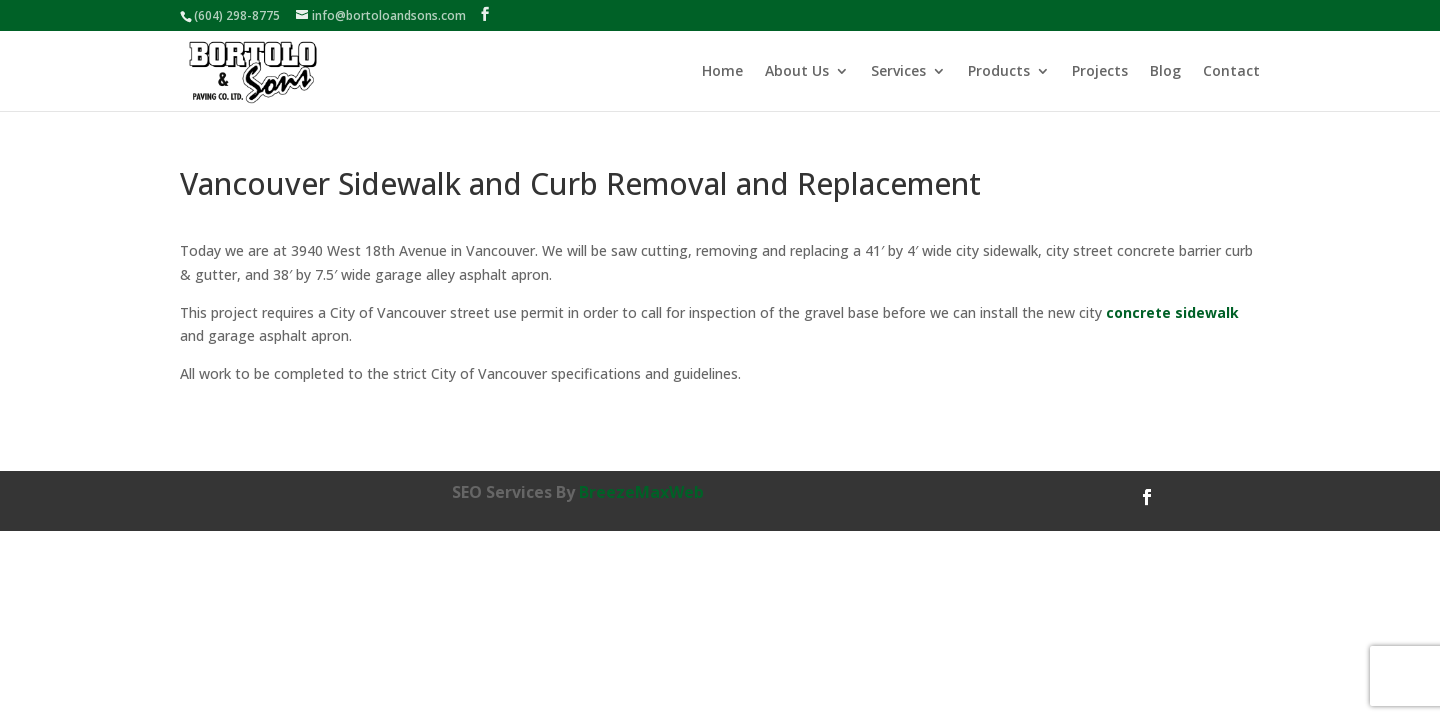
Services (898, 72)
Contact (1231, 72)
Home (722, 72)
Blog (1165, 72)
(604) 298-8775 (237, 15)
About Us (797, 72)
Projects (1100, 72)
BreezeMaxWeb (641, 492)
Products (999, 72)
